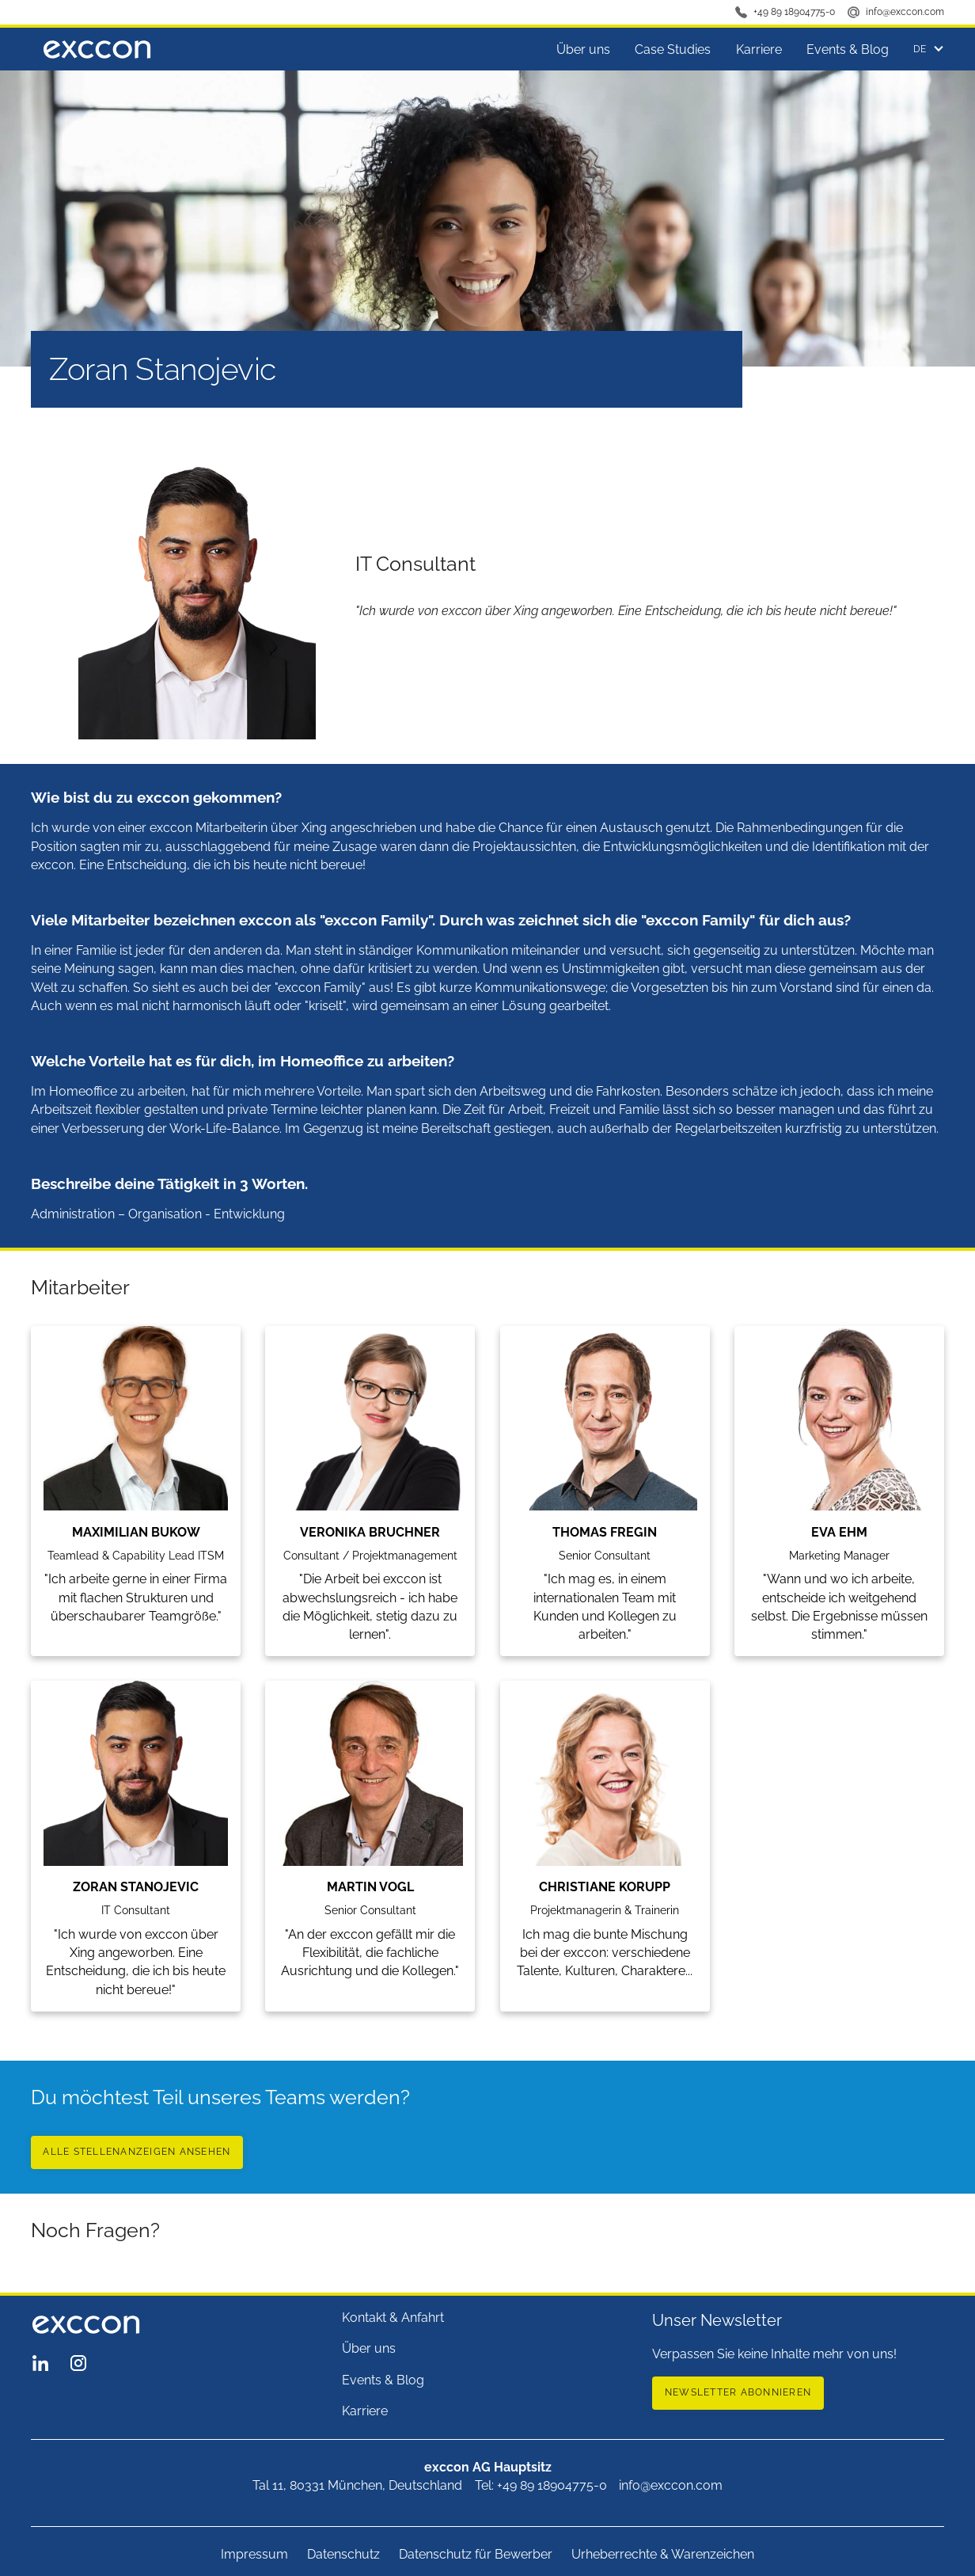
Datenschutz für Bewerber (475, 2554)
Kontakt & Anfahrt (393, 2317)
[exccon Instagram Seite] (78, 2363)
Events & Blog (847, 49)
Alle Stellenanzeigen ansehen (136, 2151)
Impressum (254, 2554)
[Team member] (136, 1482)
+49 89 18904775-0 (794, 11)
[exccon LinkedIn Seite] (40, 2363)
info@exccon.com (905, 11)
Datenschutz (343, 2554)
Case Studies (673, 49)
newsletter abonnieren (738, 2392)
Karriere (759, 49)
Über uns (583, 49)
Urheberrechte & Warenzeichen (662, 2554)
